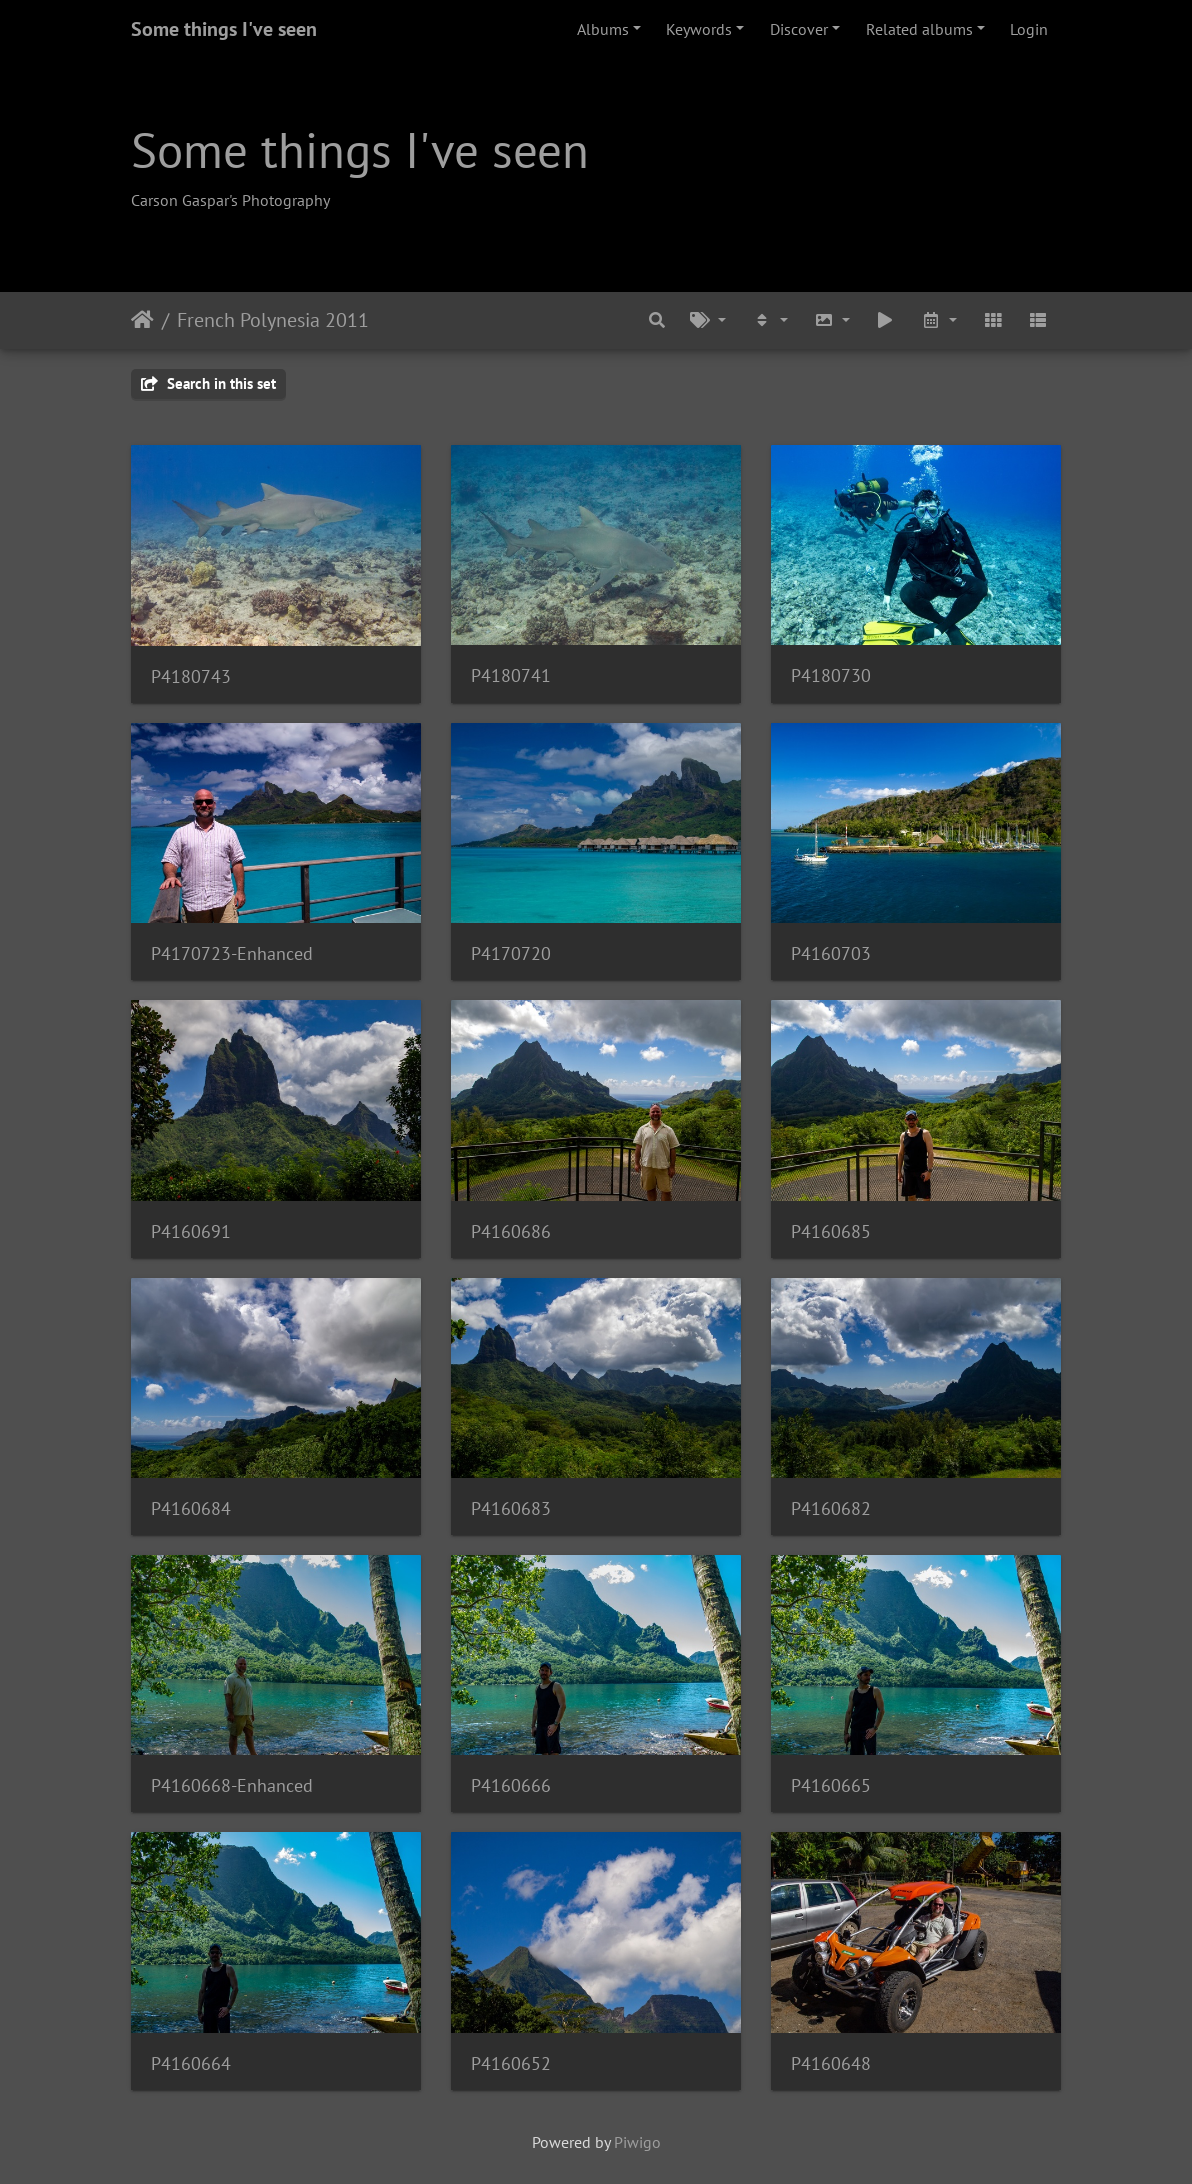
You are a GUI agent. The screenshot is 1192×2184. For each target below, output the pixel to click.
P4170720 (511, 953)
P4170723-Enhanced (232, 953)
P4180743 (191, 676)
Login (1029, 29)
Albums (603, 29)
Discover (799, 29)
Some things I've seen (224, 29)
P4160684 (191, 1508)
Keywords (699, 29)
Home (142, 320)
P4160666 (511, 1785)
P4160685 (831, 1231)
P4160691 (191, 1231)
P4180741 (511, 675)
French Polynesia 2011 (273, 320)
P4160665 (831, 1785)
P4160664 (191, 2063)
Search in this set (208, 383)
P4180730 (831, 675)
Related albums (919, 29)
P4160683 (511, 1508)
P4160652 (511, 2063)
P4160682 (831, 1508)
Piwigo (637, 2142)
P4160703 (831, 953)
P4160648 (831, 2063)
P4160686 (511, 1231)
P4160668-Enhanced (232, 1785)
